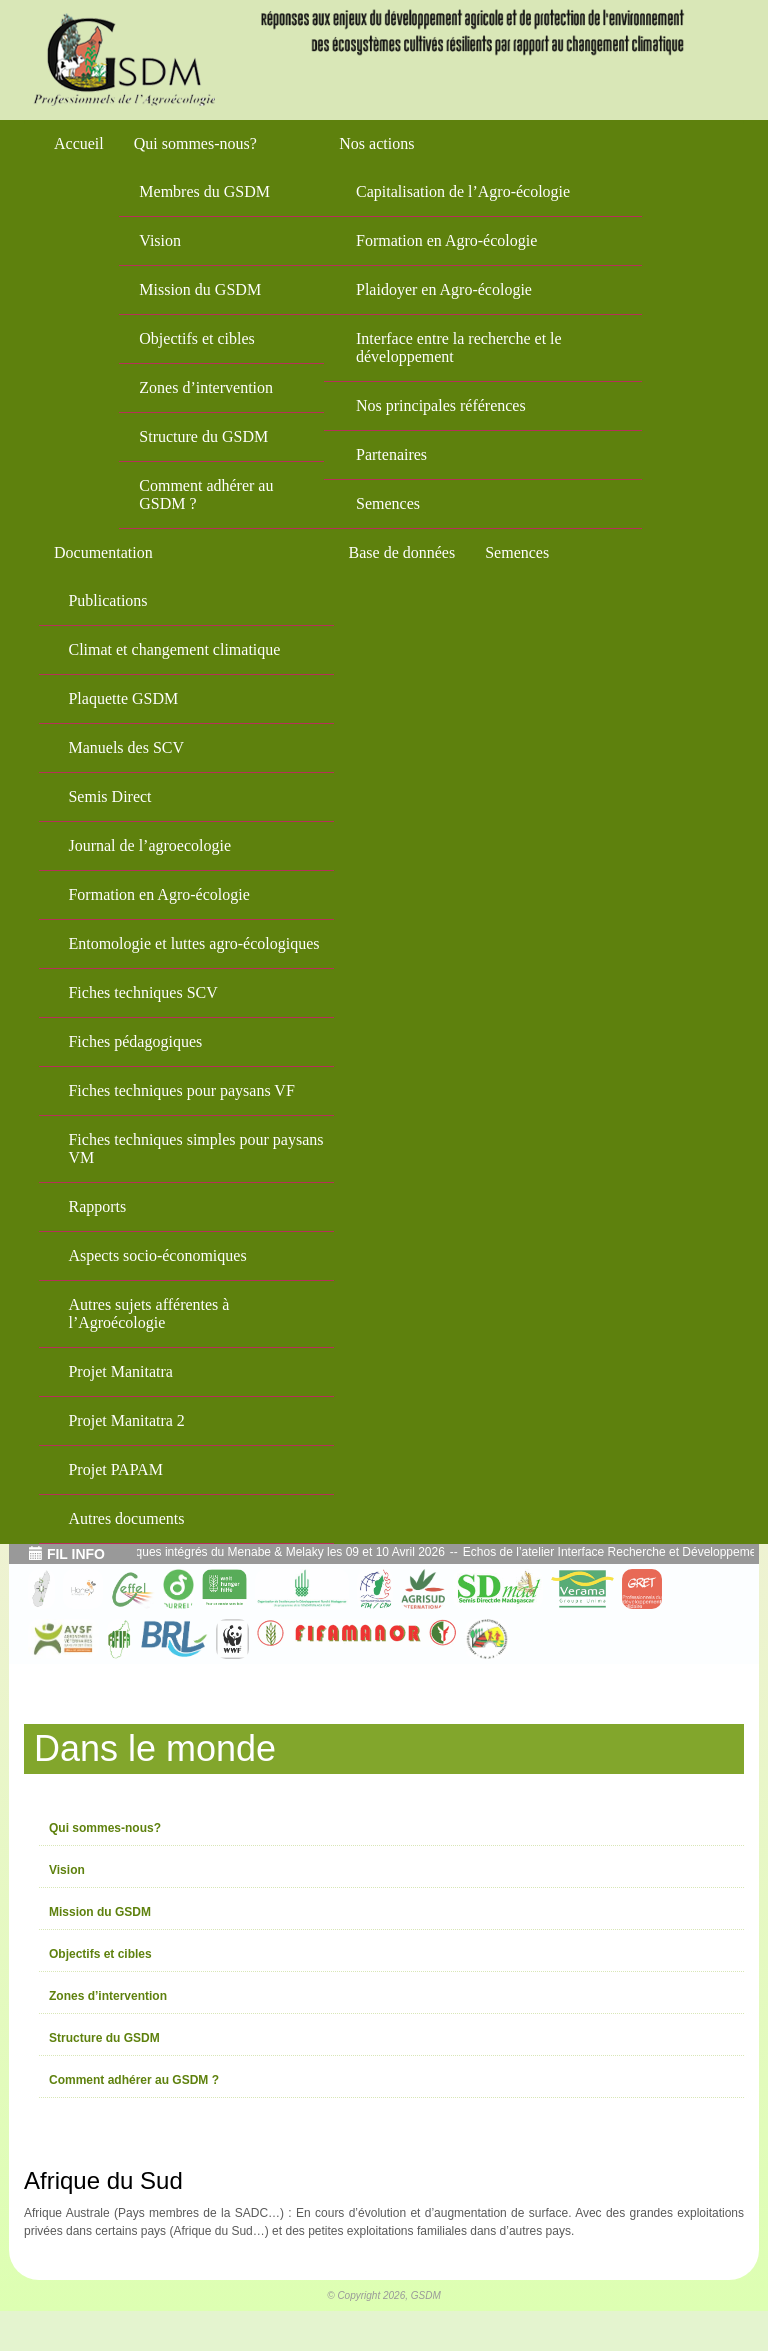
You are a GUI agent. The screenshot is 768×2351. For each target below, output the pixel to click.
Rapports (97, 1206)
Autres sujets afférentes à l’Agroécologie (148, 1313)
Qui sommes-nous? (195, 143)
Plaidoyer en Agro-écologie (444, 289)
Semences (388, 503)
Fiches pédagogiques (135, 1041)
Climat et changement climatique (174, 649)
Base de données (402, 552)
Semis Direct (109, 796)
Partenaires (391, 454)
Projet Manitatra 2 (126, 1420)
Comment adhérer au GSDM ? (206, 494)
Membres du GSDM (204, 191)
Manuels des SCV (126, 747)
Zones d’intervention (206, 387)
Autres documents (126, 1518)
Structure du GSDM (203, 436)
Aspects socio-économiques (157, 1255)
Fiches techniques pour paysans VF (181, 1090)
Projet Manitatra (120, 1371)
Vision (160, 240)
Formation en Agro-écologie (446, 240)
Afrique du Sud (103, 2180)
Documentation (103, 552)
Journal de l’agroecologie (149, 845)
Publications (107, 600)
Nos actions (376, 143)
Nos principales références (441, 405)
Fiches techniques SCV (142, 992)
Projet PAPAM (115, 1469)
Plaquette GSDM (123, 698)
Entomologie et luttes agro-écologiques (193, 943)
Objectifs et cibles (197, 338)
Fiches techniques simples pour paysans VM (195, 1148)
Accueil (79, 143)
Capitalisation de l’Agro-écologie (463, 191)
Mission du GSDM (200, 289)
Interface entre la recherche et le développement (459, 347)
